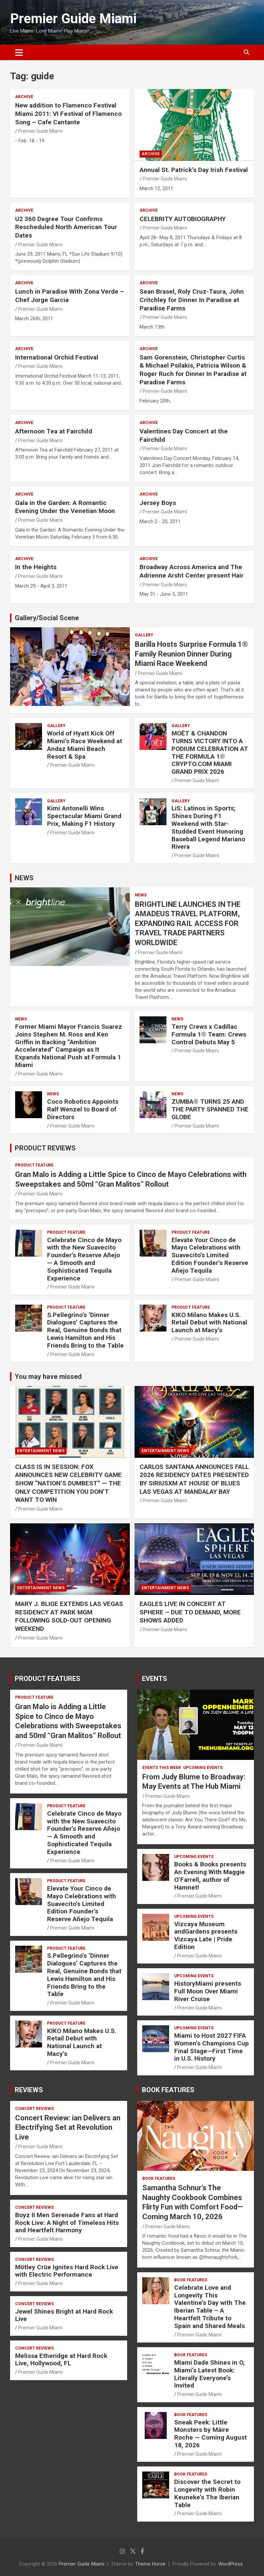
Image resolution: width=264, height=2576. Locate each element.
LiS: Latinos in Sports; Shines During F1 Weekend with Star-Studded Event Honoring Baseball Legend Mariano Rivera (208, 827)
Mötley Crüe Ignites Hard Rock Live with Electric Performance (66, 2271)
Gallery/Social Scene (47, 618)
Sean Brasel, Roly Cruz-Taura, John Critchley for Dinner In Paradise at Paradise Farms (192, 300)
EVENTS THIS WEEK (161, 1767)
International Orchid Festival (56, 357)
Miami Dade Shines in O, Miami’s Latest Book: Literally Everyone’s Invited (209, 2374)
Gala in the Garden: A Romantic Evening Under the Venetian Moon (65, 507)
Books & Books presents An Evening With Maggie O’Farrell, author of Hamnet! (210, 1875)
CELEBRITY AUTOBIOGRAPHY (183, 219)
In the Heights (35, 567)
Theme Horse (150, 2564)
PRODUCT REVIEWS (45, 1148)
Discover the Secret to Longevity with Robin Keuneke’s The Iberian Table (207, 2493)
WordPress (230, 2564)
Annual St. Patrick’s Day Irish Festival (194, 170)
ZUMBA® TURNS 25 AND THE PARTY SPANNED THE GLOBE (210, 1109)
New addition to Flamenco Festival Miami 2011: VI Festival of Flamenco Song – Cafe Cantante (68, 113)
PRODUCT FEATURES (47, 1679)
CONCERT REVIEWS (34, 2108)
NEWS (24, 878)
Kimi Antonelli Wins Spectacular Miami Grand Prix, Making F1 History (84, 816)
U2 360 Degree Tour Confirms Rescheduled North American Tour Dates (66, 227)
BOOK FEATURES (168, 2090)
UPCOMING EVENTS (203, 1767)
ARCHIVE (24, 96)
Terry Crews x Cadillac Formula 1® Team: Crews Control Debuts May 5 (209, 1034)
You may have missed (48, 1377)
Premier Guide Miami (73, 19)
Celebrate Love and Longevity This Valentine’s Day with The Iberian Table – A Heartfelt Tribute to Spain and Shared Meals (210, 2307)
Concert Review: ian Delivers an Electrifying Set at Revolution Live (67, 2127)
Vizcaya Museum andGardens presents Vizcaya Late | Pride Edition (205, 1935)
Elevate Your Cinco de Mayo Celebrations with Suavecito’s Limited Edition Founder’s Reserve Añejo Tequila (210, 1255)
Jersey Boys (158, 503)
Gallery (144, 635)
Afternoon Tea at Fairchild (53, 431)
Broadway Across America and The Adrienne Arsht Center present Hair (191, 571)
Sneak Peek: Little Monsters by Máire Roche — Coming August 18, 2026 (210, 2433)
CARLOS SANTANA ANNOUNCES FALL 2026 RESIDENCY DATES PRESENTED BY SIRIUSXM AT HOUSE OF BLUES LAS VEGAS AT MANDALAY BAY (194, 1479)
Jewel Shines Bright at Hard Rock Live (64, 2315)
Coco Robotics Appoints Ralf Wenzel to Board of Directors (82, 1109)
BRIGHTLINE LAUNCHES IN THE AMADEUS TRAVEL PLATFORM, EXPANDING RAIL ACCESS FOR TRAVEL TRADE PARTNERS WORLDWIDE (187, 923)
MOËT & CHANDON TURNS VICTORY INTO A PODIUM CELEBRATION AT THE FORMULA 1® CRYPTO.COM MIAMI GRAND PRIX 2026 (210, 752)
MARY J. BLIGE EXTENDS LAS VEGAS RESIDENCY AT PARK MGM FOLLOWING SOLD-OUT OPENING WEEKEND (69, 1616)
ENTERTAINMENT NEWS (41, 1450)
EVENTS (154, 1679)
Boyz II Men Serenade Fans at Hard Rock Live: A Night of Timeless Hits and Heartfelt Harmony (67, 2222)
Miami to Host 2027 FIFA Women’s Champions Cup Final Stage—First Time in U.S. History (211, 2047)
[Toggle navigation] (19, 52)
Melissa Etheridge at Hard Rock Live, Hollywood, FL (61, 2359)
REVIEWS (29, 2090)
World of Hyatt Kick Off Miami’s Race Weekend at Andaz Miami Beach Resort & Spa (84, 744)
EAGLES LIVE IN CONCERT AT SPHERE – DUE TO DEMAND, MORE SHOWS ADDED (190, 1612)
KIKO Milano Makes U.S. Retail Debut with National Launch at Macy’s (209, 1322)
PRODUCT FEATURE (34, 1165)
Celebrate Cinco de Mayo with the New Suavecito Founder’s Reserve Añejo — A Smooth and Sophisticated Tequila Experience (84, 1259)
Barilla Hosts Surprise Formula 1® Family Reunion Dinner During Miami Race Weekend (191, 654)
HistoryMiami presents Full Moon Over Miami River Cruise (207, 1991)
